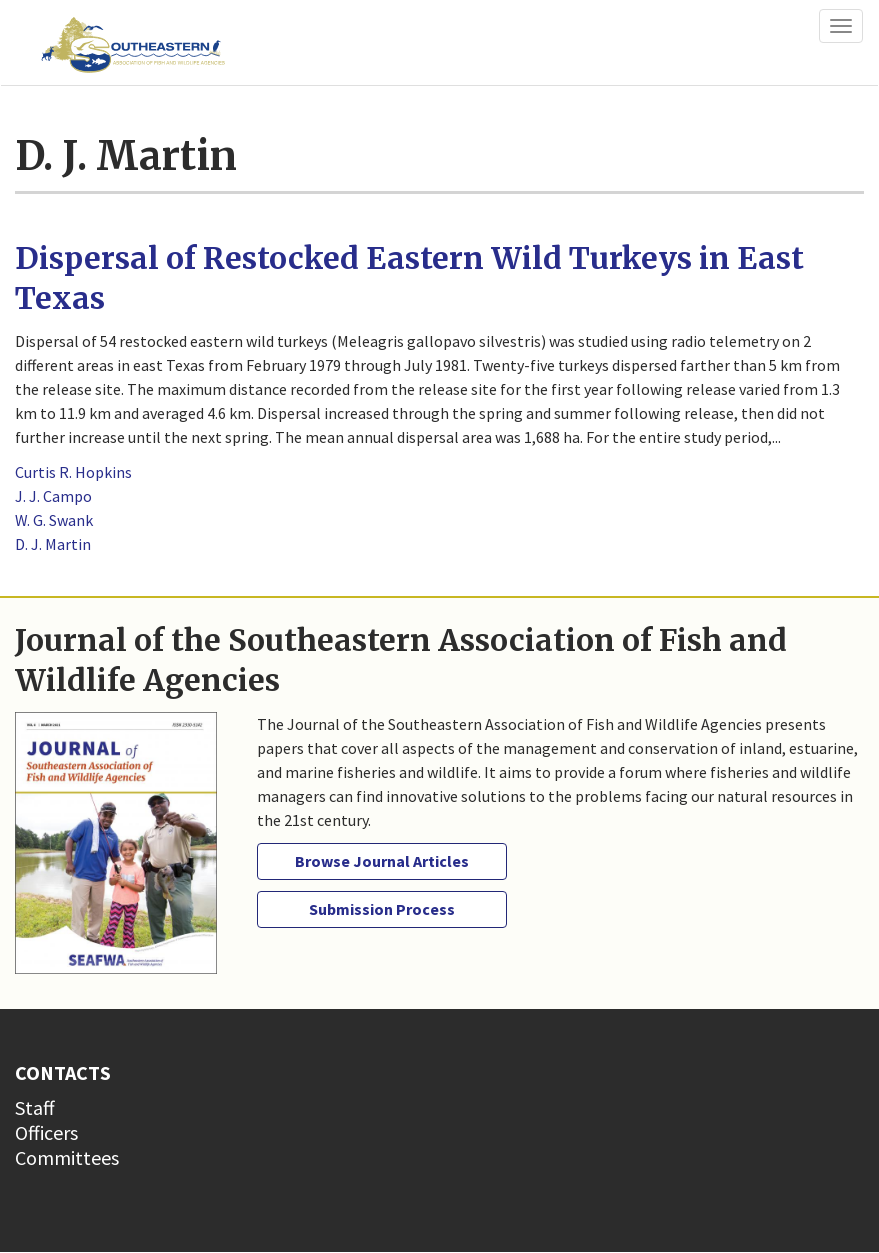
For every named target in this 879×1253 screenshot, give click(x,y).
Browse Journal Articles (382, 861)
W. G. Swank (54, 520)
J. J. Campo (53, 496)
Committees (67, 1157)
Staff (35, 1107)
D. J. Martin (53, 544)
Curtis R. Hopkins (73, 472)
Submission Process (382, 909)
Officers (46, 1132)
